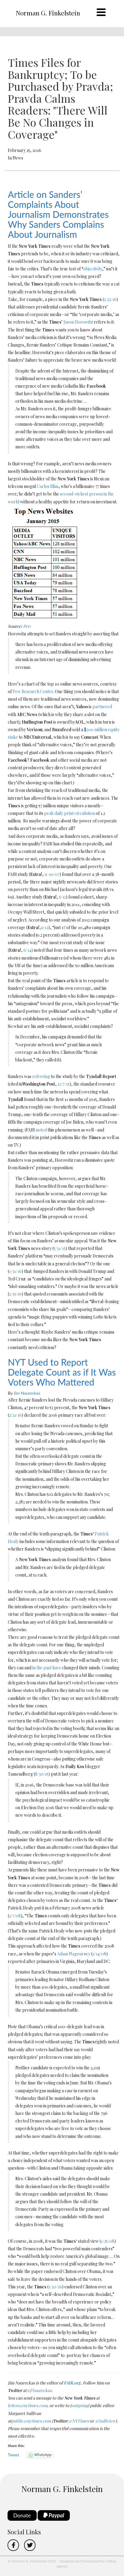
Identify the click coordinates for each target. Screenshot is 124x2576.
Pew (27, 626)
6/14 (27, 950)
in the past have (46, 1668)
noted (41, 1130)
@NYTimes (78, 2421)
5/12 (62, 897)
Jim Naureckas (27, 1393)
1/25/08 (107, 2241)
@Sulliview (105, 2421)
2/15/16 (15, 1294)
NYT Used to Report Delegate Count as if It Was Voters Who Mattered (62, 1372)
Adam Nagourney (73, 1954)
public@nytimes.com (31, 2421)
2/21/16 (15, 1415)
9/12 (44, 927)
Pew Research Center (33, 691)
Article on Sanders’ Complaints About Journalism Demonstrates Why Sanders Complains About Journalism (58, 214)
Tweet (13, 2454)
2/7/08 (15, 1916)
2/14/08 (99, 1954)
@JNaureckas (38, 2390)
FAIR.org (72, 2383)
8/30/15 (41, 1774)
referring (41, 1076)
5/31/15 (60, 1248)
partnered (102, 706)
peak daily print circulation (69, 813)
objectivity (92, 269)
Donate (22, 2515)
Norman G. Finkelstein (48, 12)
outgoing (79, 2405)
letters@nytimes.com (27, 2405)
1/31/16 (15, 1271)
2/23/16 (110, 299)
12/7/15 (63, 1084)
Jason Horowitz (78, 322)
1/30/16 (55, 2287)
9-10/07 (52, 874)
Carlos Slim (47, 486)
